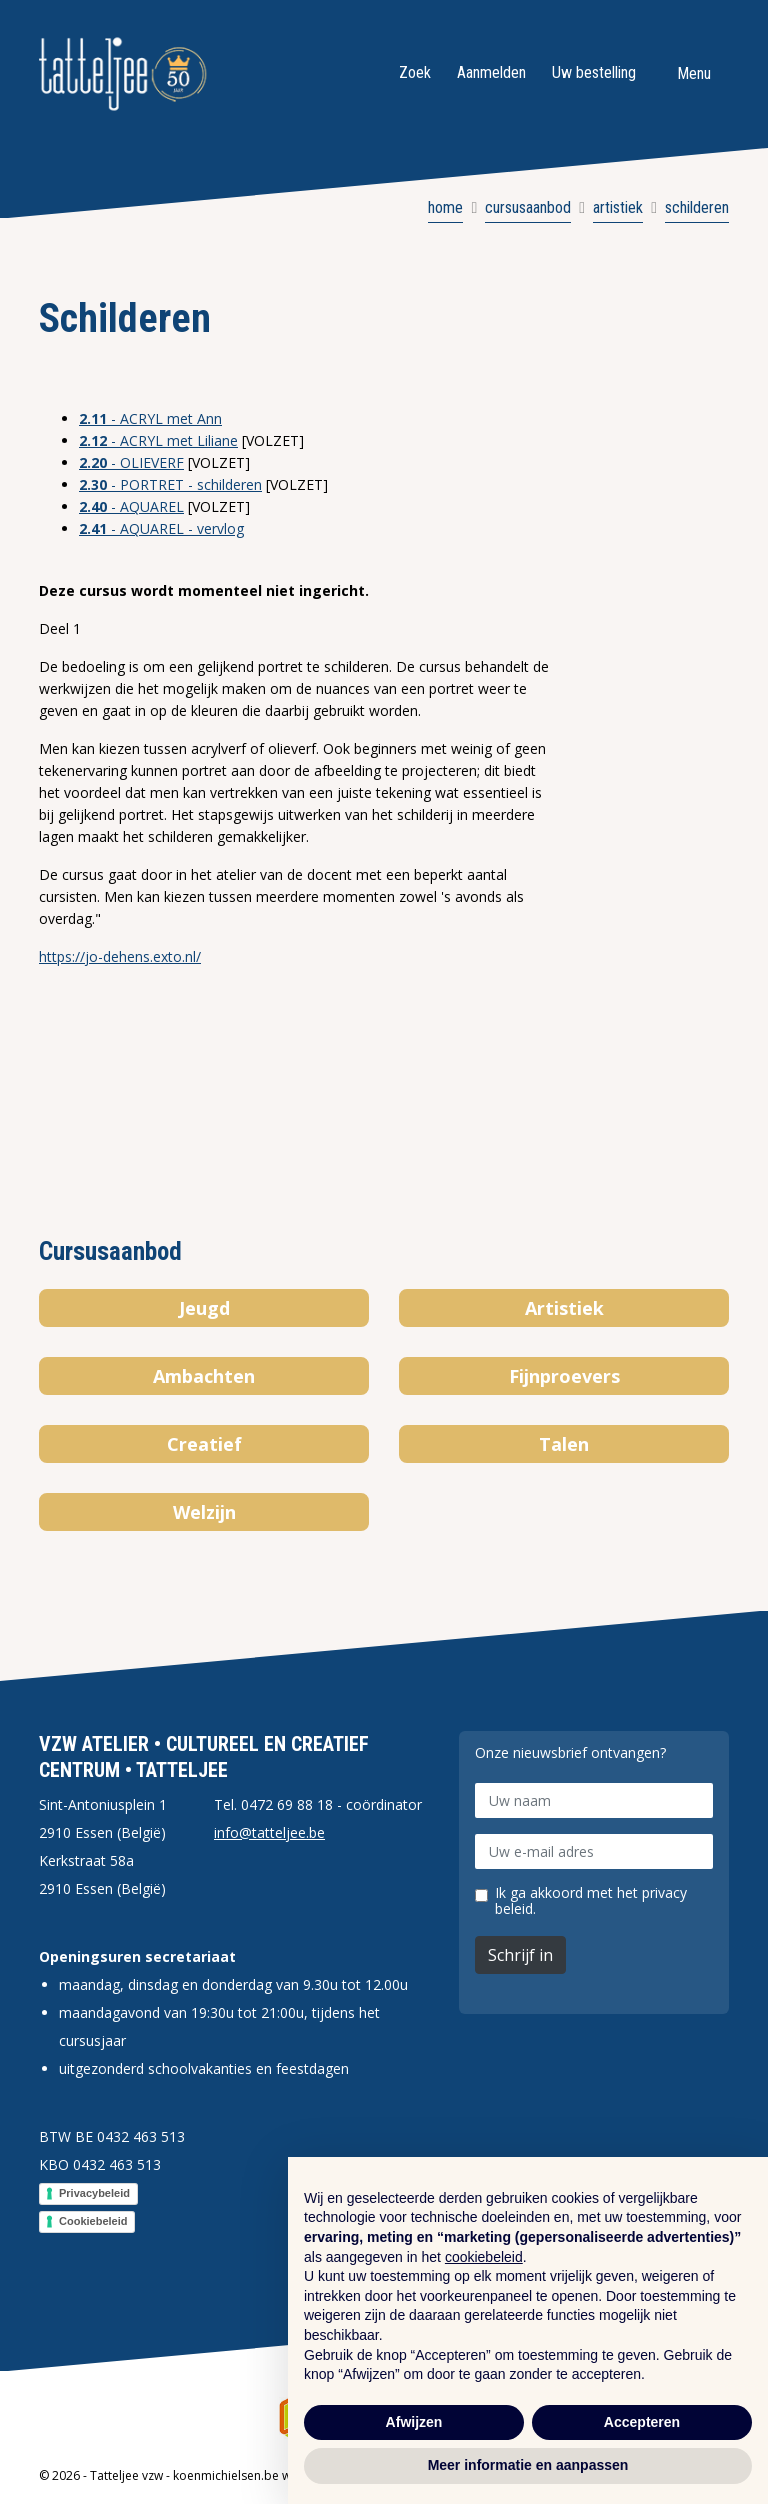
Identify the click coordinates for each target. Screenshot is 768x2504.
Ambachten (204, 1376)
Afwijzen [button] (414, 2422)
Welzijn (204, 1512)
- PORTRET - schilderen (170, 484)
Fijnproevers (564, 1376)
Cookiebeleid (93, 2221)
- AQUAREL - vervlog (161, 528)
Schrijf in (520, 1955)
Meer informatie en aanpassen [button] (528, 2465)
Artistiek (564, 1308)
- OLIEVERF (131, 462)
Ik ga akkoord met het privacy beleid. (591, 1901)
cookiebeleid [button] (484, 2257)
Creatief (204, 1444)
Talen (564, 1444)
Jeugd (204, 1308)
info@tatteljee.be (269, 1832)
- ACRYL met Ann (150, 418)
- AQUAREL (131, 506)
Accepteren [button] (642, 2422)
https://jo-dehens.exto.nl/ (120, 956)
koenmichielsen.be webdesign (258, 2475)
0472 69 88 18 (287, 1804)
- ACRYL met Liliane (158, 440)
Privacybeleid (94, 2193)
